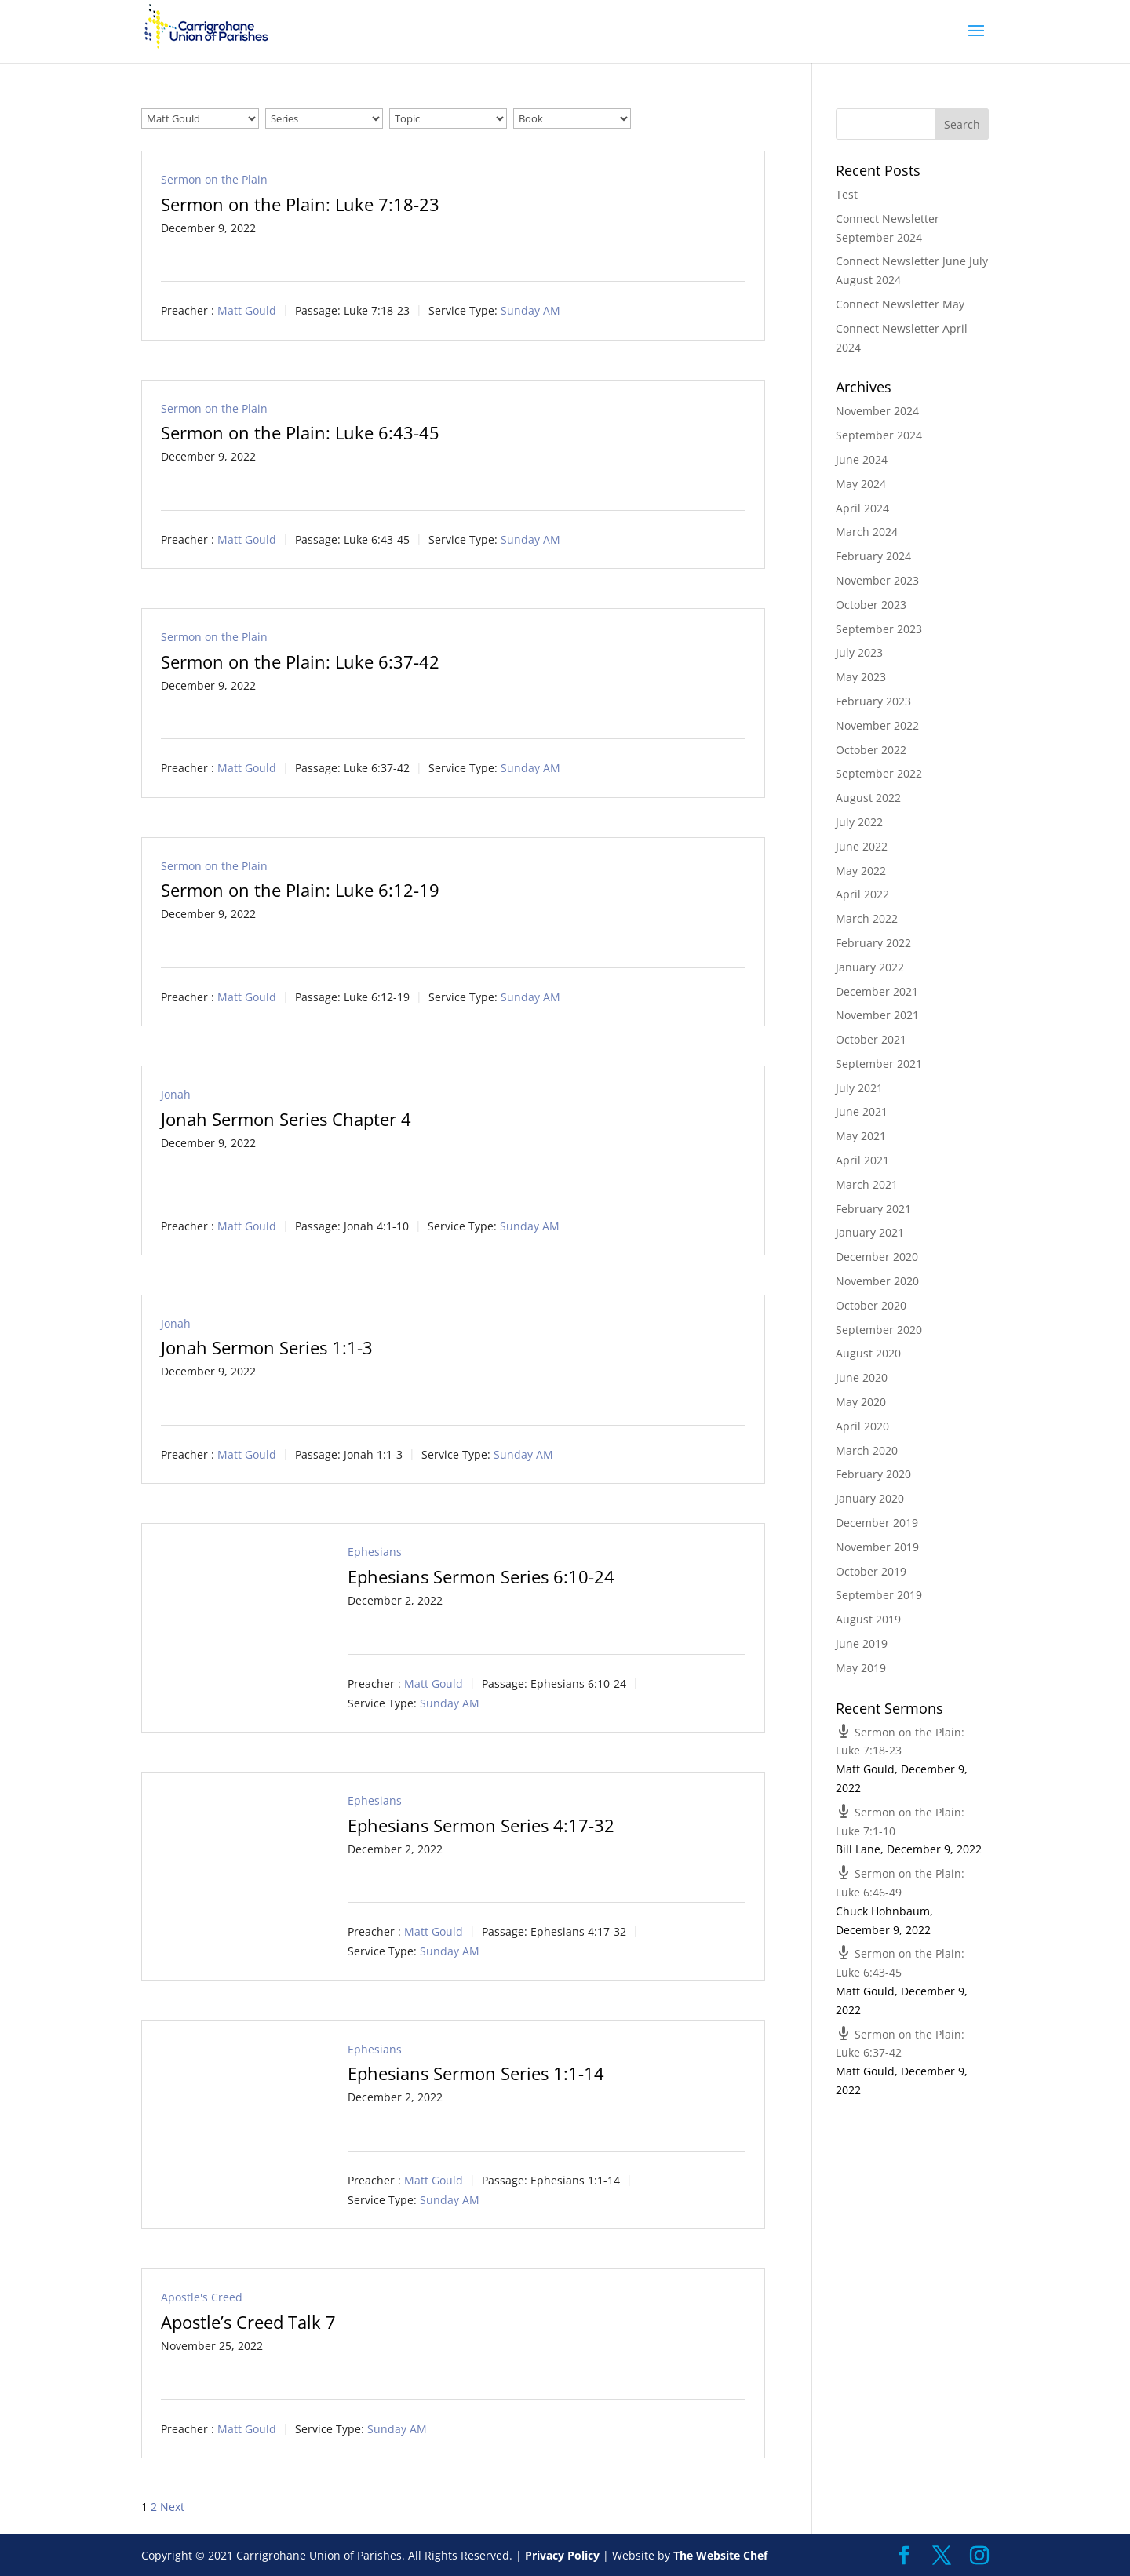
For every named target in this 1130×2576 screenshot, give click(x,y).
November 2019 (877, 1546)
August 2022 (868, 797)
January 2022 (870, 967)
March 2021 (867, 1184)
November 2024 (877, 410)
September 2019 (879, 1594)
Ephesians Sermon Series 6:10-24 (481, 1576)
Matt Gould (246, 311)
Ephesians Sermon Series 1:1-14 (476, 2073)
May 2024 (861, 483)
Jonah (176, 1094)
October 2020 (871, 1305)
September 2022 (879, 773)
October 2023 (871, 604)
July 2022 (859, 821)
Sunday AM (530, 311)
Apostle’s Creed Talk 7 (248, 2322)
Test (847, 194)
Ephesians (375, 1551)
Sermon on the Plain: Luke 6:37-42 (300, 661)
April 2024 (862, 508)
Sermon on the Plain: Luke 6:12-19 (300, 890)
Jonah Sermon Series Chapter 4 (286, 1119)
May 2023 (861, 676)
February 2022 (873, 942)
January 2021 (870, 1232)
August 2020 (868, 1353)
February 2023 (873, 701)
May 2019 (861, 1667)
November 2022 (877, 725)
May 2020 (861, 1401)
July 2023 (859, 652)
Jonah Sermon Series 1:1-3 (267, 1347)
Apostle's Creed (201, 2297)
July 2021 (859, 1087)
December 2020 (877, 1256)
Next (172, 2506)
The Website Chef (720, 2555)
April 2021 (862, 1160)
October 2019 (871, 1571)
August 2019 (868, 1619)
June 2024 (862, 459)
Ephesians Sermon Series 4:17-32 (481, 1825)
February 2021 (873, 1208)
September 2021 (879, 1063)
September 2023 (879, 628)
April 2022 (862, 894)
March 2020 (867, 1450)
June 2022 (862, 846)
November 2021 (877, 1014)
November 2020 (877, 1280)
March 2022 (867, 918)
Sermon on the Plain (214, 179)
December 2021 (877, 991)
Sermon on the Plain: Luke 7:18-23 (300, 204)
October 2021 (871, 1039)
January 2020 (870, 1498)
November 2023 (877, 580)
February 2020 (873, 1474)
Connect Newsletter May (900, 304)
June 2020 (862, 1377)
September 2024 (879, 435)
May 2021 (861, 1135)
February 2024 (873, 555)
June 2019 (862, 1643)
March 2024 (867, 531)
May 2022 (861, 870)
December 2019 (877, 1522)
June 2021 (862, 1111)
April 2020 (862, 1426)
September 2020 (879, 1329)
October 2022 (871, 749)
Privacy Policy (562, 2555)
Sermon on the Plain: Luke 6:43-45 (300, 432)
